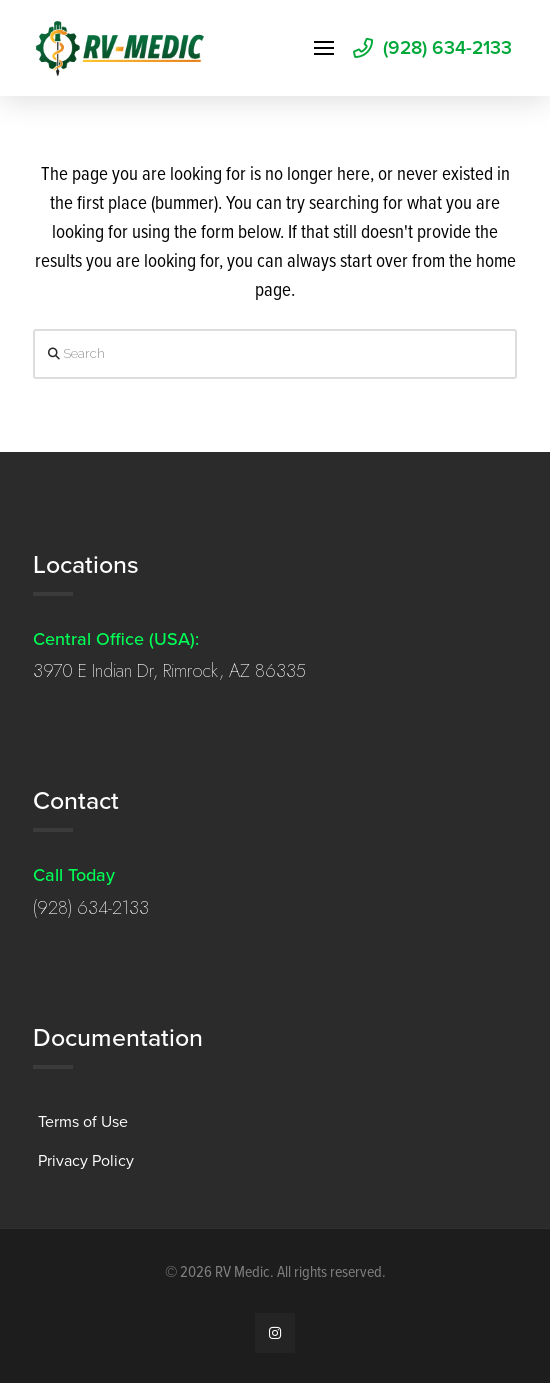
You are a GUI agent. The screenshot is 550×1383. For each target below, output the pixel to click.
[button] (324, 48)
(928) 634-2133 (91, 908)
